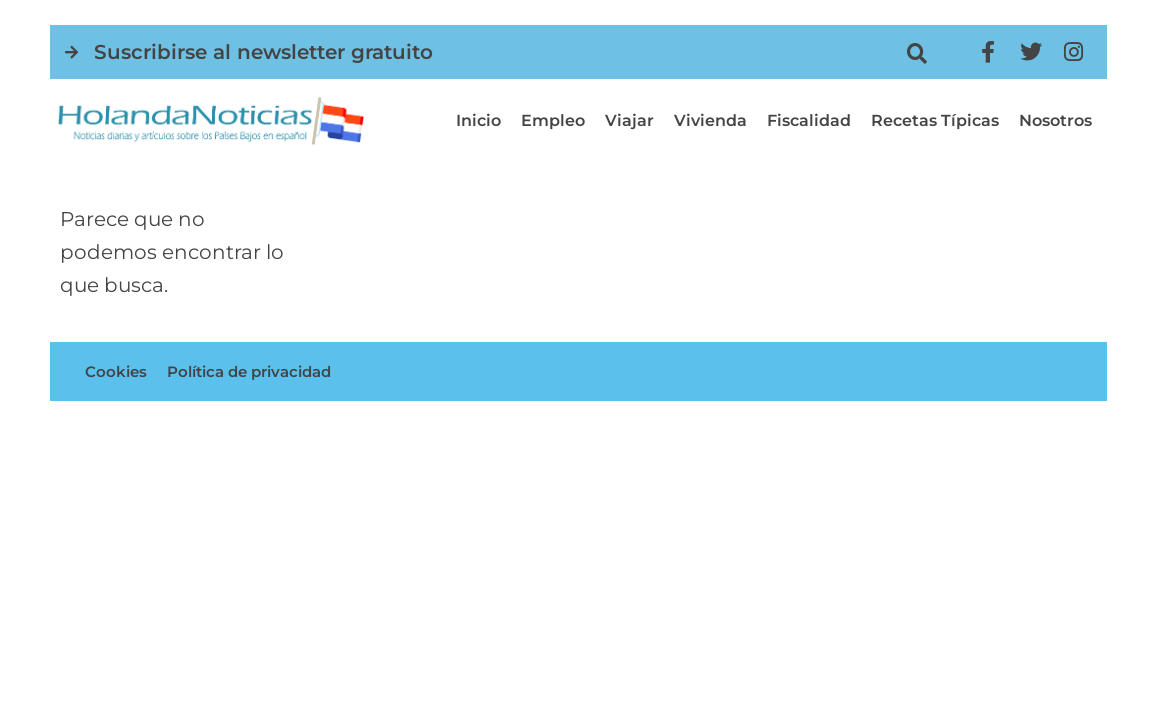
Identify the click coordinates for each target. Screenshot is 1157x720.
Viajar (629, 120)
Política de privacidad (259, 374)
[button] (916, 53)
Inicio (478, 120)
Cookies (117, 374)
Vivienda (710, 120)
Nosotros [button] (1055, 120)
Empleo (553, 120)
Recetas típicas (935, 120)
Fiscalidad (809, 120)
